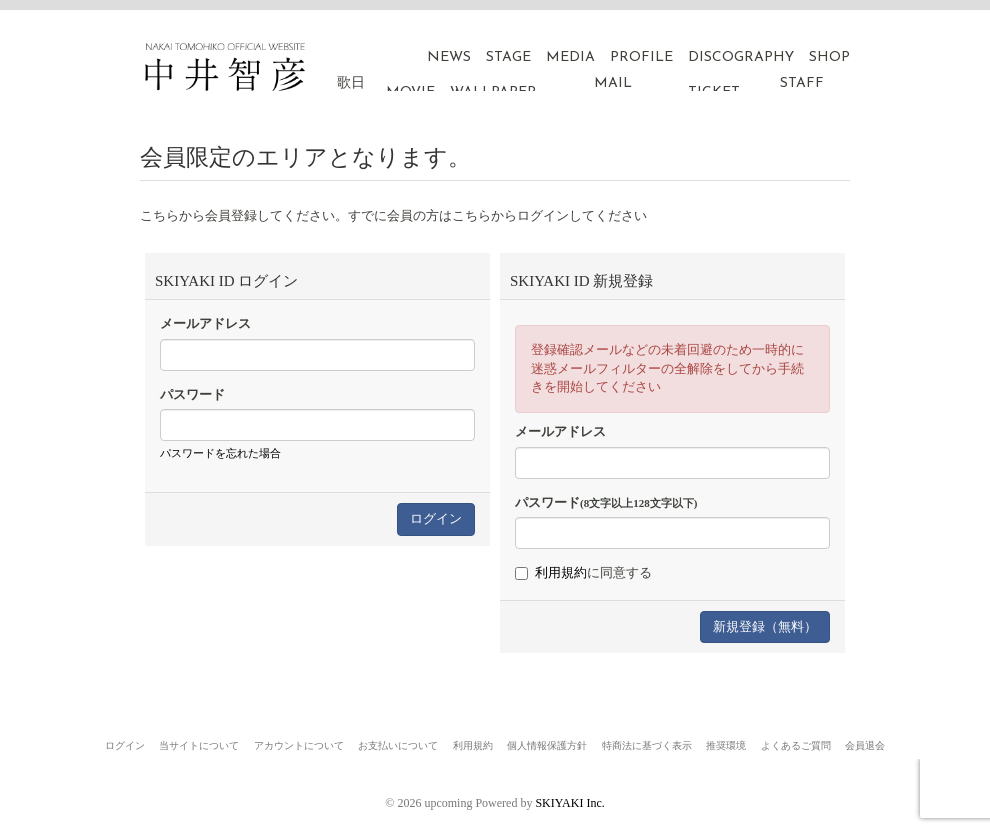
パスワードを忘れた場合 (220, 453)
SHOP (829, 57)
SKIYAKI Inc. (569, 803)
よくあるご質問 (796, 745)
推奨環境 (726, 745)
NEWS (449, 57)
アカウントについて (299, 745)
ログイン (125, 745)
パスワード (192, 394)
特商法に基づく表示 (647, 745)
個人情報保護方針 (547, 745)
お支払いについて (398, 745)
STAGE (508, 57)
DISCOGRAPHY (741, 57)
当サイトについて (199, 745)
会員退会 (865, 745)
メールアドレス (205, 323)
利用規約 (561, 572)
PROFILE (641, 57)
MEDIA (570, 57)
